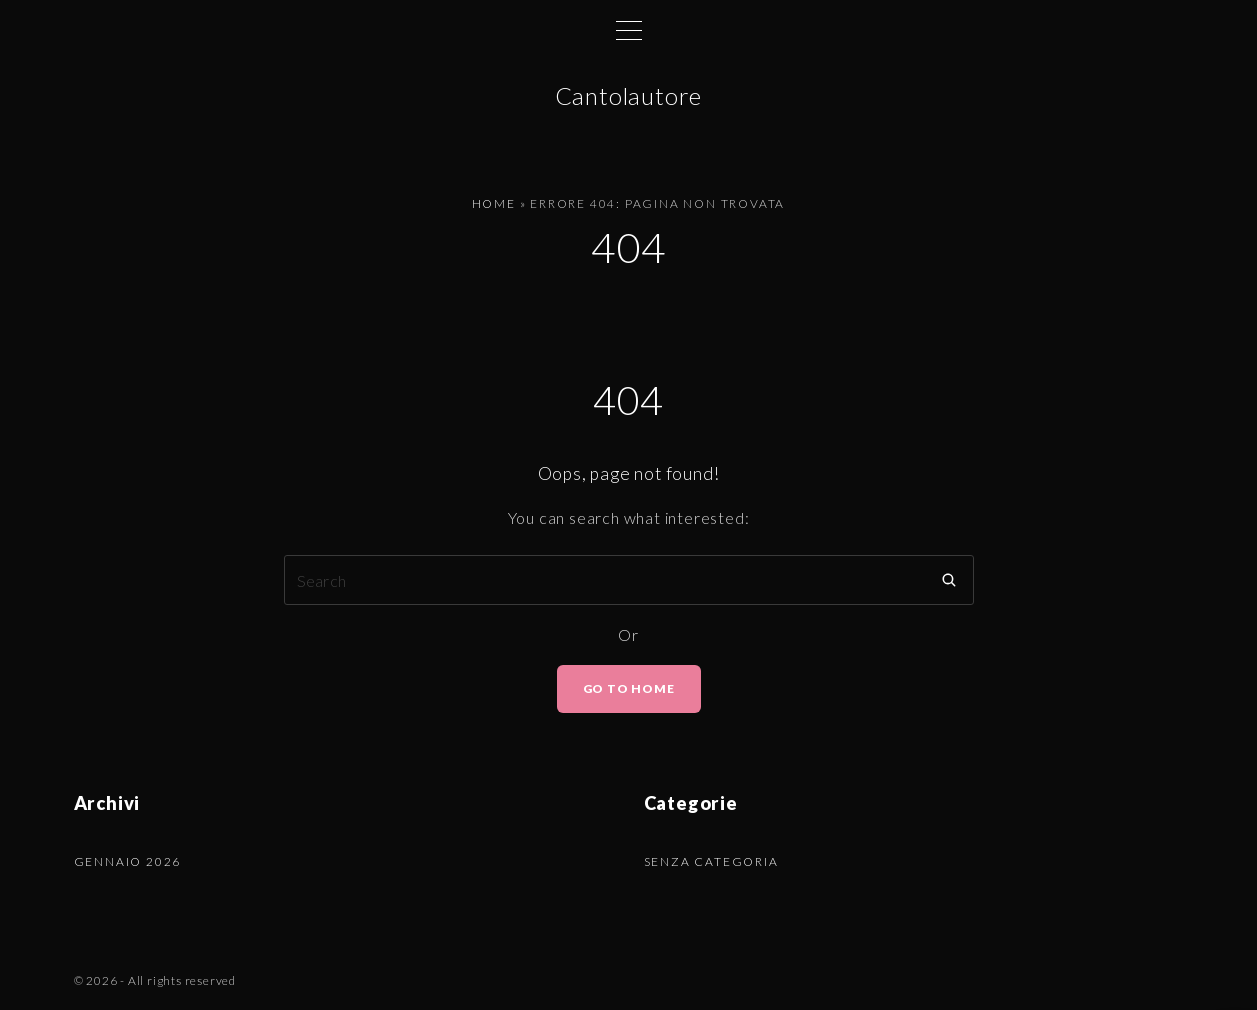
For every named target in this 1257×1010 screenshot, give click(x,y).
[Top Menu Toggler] (629, 30)
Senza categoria (711, 861)
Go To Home (629, 688)
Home (494, 203)
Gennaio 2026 (128, 861)
